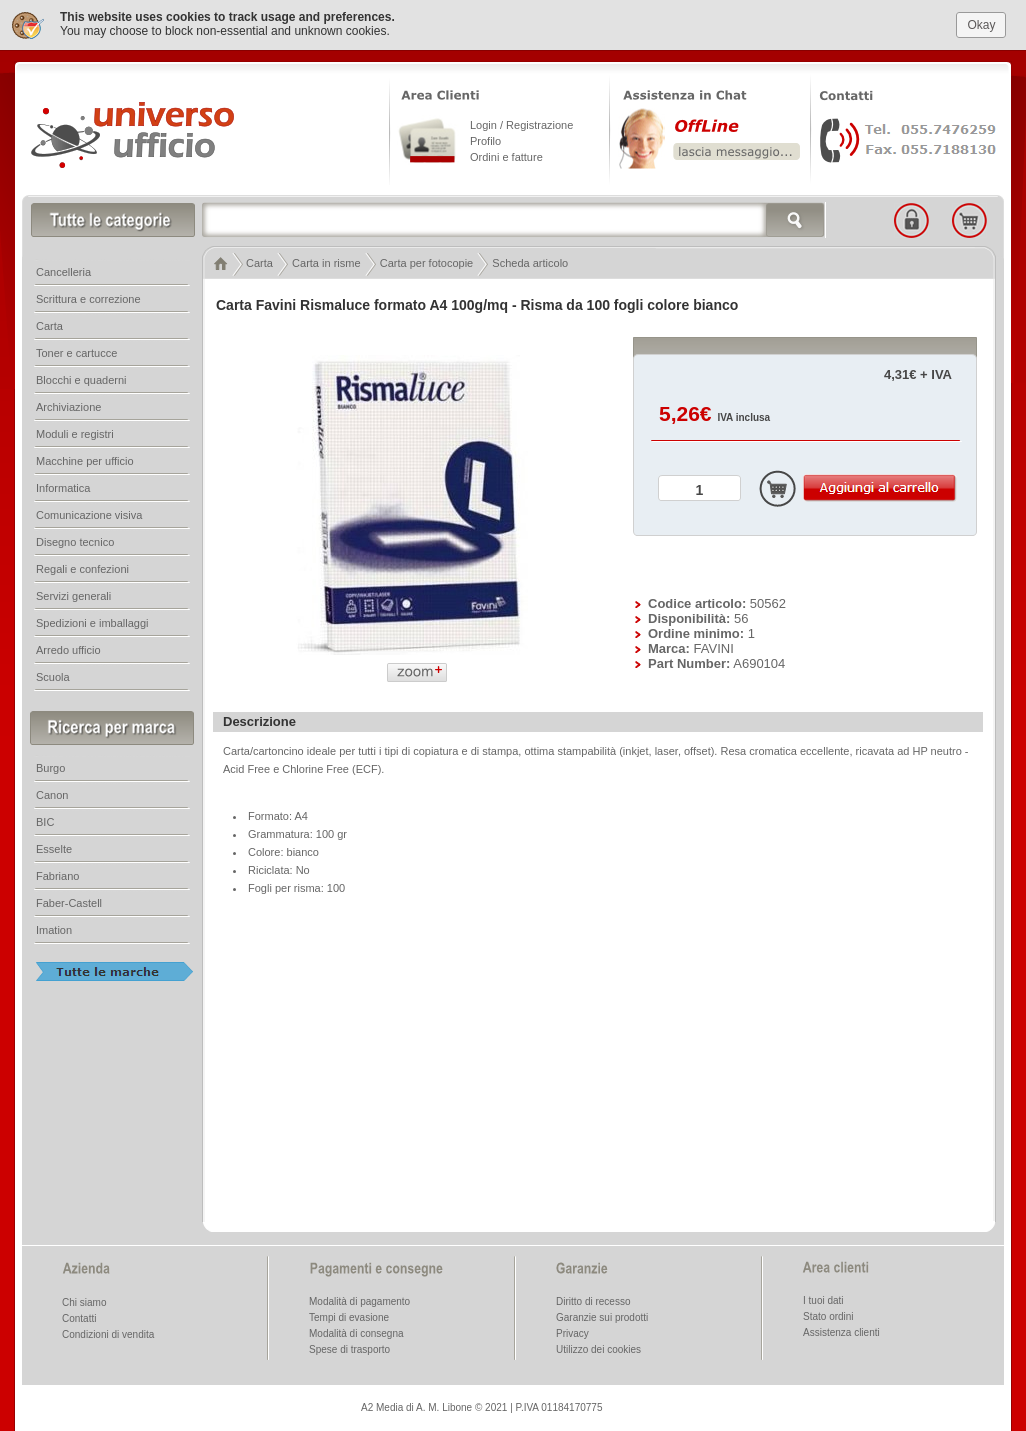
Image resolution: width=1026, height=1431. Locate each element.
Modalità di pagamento (359, 1299)
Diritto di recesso (593, 1299)
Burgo (50, 766)
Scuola (53, 675)
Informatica (63, 486)
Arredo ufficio (68, 648)
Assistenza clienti (841, 1330)
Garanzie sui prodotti (602, 1315)
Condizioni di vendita (108, 1332)
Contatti (79, 1316)
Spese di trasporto (349, 1347)
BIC (45, 820)
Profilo (485, 139)
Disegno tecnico (75, 540)
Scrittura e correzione (88, 297)
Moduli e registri (75, 432)
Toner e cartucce (76, 351)
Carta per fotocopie (427, 261)
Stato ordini (828, 1314)
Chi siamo (84, 1300)
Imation (54, 928)
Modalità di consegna (356, 1331)
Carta (259, 261)
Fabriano (57, 874)
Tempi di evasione (349, 1315)
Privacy (572, 1331)
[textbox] (514, 218)
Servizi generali (73, 594)
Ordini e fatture (506, 155)
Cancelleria (63, 270)
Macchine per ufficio (85, 459)
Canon (52, 793)
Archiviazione (68, 405)
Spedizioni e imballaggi (92, 621)
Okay (981, 22)
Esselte (54, 847)
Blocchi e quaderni (81, 378)
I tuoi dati (823, 1298)
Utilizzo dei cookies (598, 1347)
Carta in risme (326, 261)
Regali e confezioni (82, 567)
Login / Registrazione (521, 123)
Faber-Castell (69, 901)
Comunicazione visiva (89, 513)
